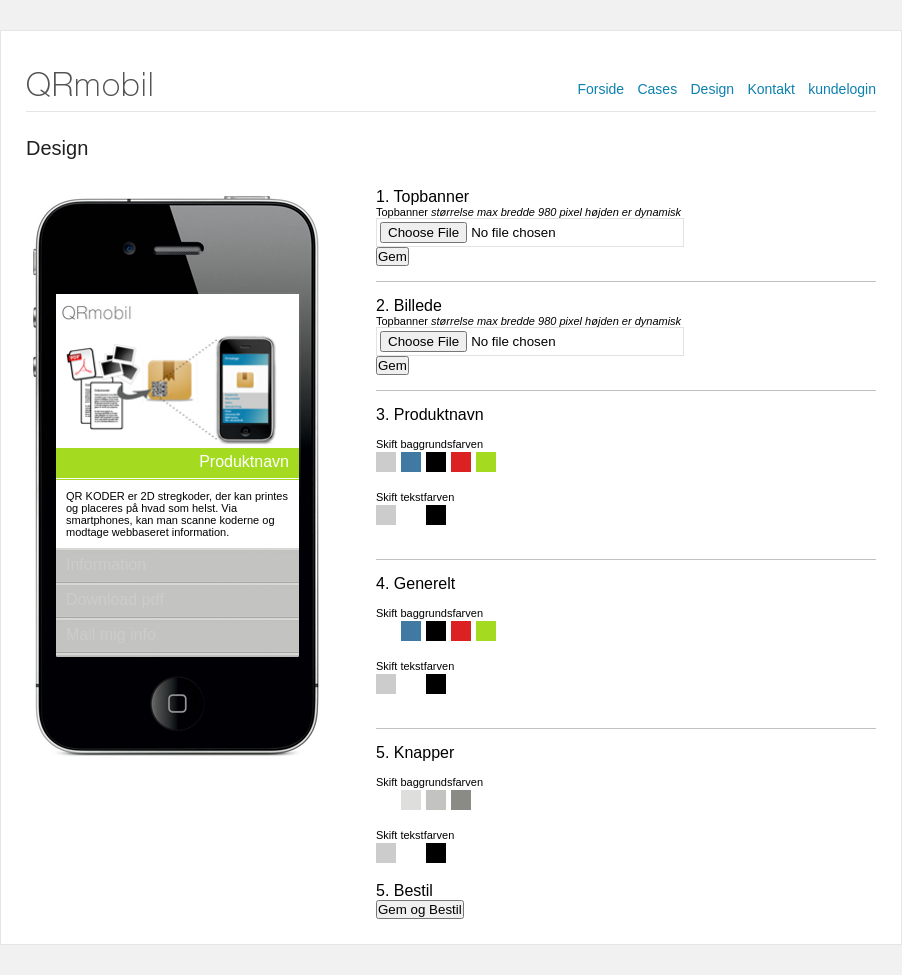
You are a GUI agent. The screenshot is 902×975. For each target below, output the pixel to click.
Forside (600, 89)
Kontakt (770, 89)
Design (713, 89)
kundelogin (842, 89)
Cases (657, 89)
